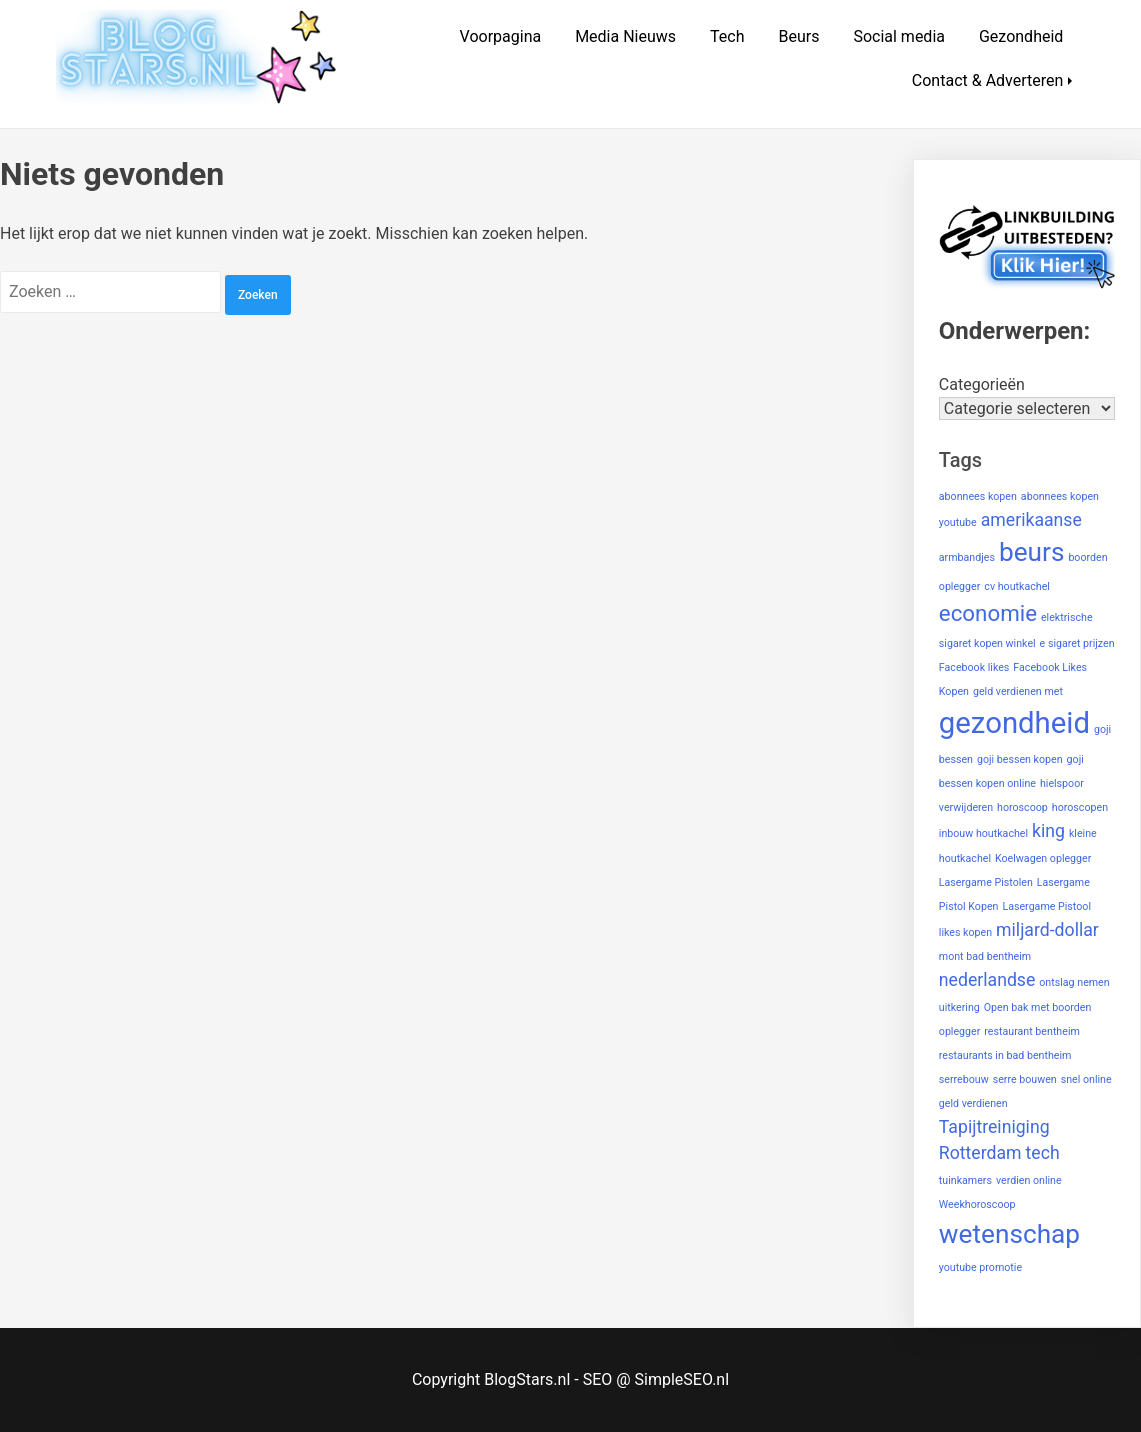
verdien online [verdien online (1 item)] (1029, 1180)
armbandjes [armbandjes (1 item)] (967, 557)
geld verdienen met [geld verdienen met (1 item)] (1018, 691)
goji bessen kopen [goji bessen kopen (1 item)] (1020, 759)
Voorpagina (501, 36)
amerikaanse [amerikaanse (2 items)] (1031, 520)
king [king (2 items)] (1048, 831)
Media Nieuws (625, 36)
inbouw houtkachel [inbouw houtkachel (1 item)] (983, 833)
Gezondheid (1021, 36)
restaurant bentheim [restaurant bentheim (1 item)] (1032, 1031)
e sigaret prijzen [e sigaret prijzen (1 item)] (1077, 643)
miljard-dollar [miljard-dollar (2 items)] (1047, 930)
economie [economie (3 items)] (988, 613)
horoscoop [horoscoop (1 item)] (1022, 807)
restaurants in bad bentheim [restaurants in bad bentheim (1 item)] (1005, 1055)
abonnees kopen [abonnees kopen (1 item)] (978, 496)
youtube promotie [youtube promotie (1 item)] (980, 1267)
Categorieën (982, 384)
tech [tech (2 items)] (1043, 1153)
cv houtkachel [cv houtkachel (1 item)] (1017, 586)
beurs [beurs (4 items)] (1032, 552)
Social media (899, 36)
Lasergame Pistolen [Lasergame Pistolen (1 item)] (986, 882)
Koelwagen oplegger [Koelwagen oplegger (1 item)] (1043, 858)
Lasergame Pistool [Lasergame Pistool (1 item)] (1046, 906)
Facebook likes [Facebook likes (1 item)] (974, 667)
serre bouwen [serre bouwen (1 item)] (1025, 1079)
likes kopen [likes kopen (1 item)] (965, 932)
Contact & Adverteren (988, 80)
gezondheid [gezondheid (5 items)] (1014, 723)
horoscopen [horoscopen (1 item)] (1080, 807)
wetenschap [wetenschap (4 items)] (1009, 1234)
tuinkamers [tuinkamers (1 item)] (965, 1180)
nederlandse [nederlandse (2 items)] (987, 980)
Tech (727, 36)
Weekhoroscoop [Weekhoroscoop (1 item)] (977, 1204)
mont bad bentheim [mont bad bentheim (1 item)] (985, 956)
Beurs (798, 36)
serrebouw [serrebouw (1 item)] (964, 1079)
